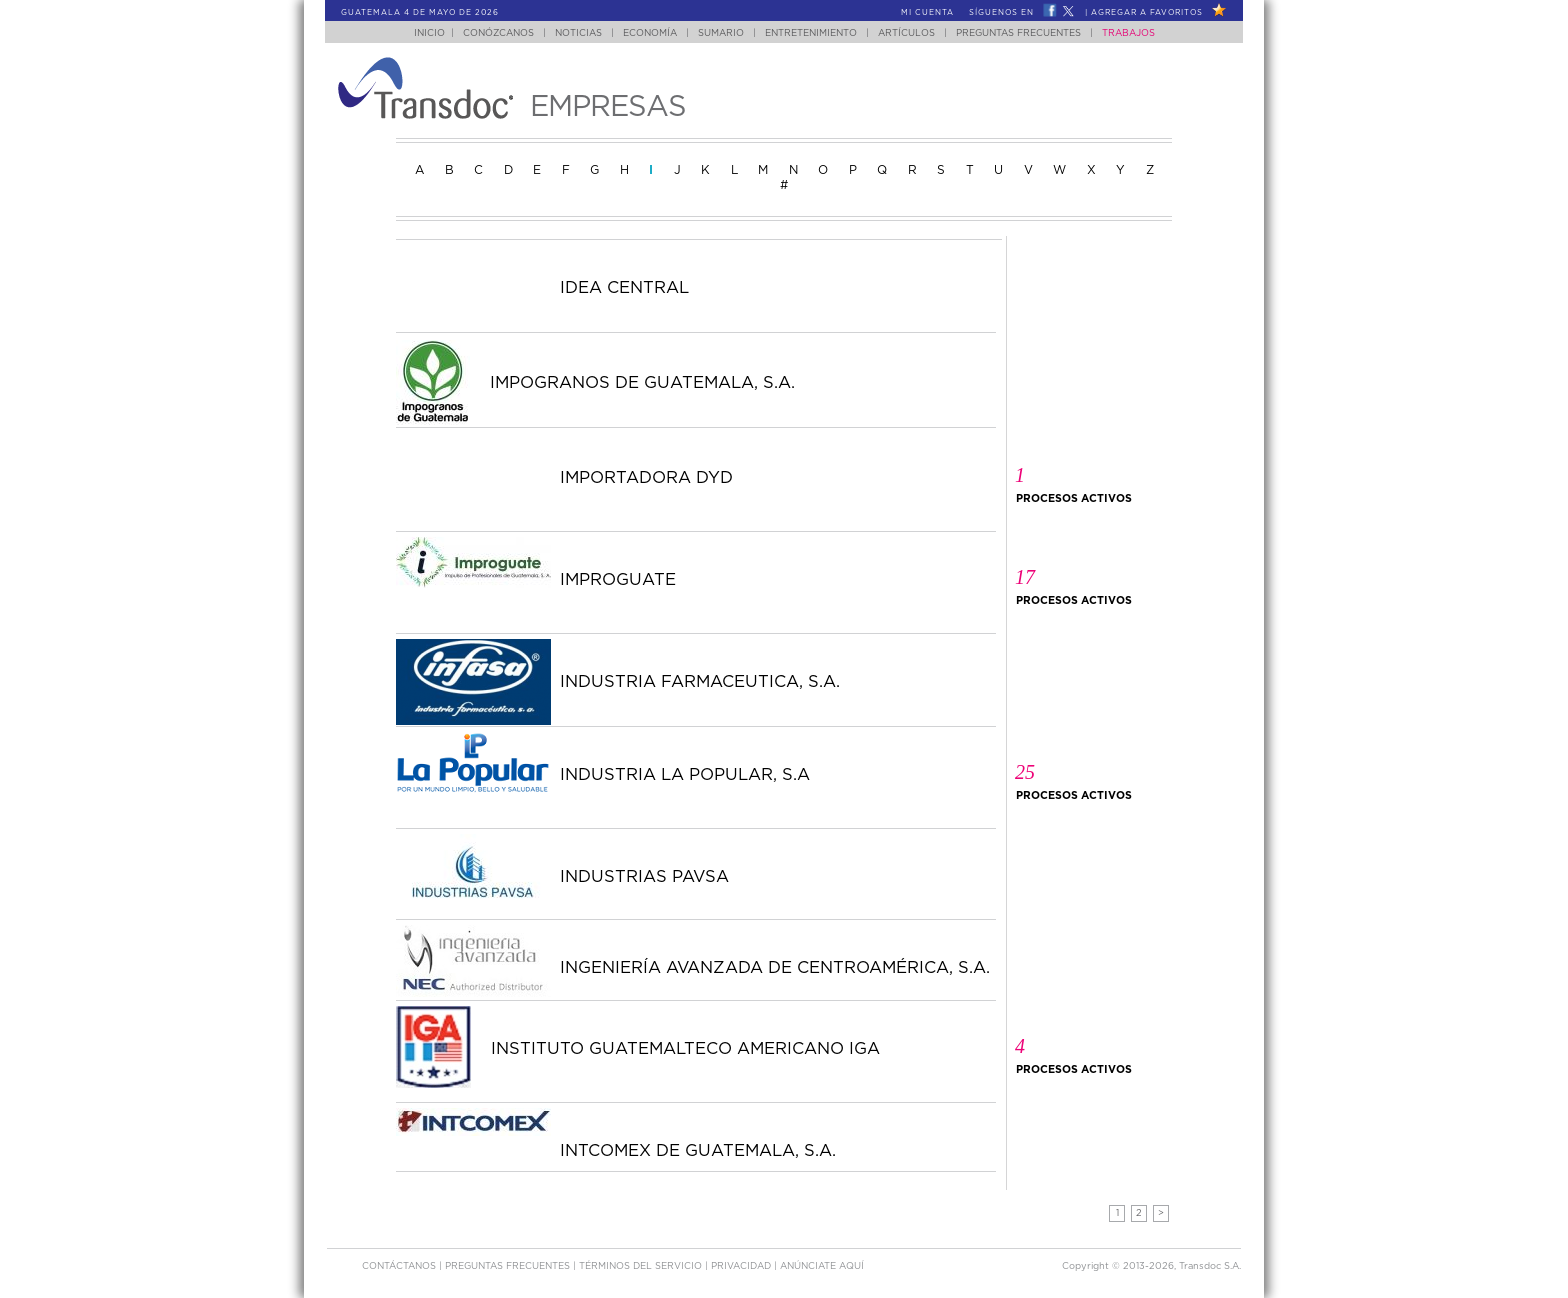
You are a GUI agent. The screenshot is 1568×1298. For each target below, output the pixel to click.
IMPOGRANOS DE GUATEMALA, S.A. (642, 383)
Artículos (906, 33)
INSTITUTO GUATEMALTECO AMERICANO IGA (685, 1049)
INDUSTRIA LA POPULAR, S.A (685, 775)
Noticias (578, 33)
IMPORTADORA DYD (646, 478)
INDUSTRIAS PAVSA (644, 877)
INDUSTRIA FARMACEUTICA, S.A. (700, 682)
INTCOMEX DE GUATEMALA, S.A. (698, 1151)
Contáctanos (400, 1266)
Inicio (429, 33)
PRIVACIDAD (742, 1266)
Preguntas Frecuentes (1018, 33)
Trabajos (1128, 33)
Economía (650, 33)
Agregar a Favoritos (1147, 13)
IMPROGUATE (618, 580)
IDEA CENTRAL (624, 288)
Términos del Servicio (642, 1266)
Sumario (721, 33)
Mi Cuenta (927, 13)
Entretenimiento (811, 33)
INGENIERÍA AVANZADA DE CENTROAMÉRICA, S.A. (775, 968)
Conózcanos (498, 33)
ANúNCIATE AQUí (822, 1266)
